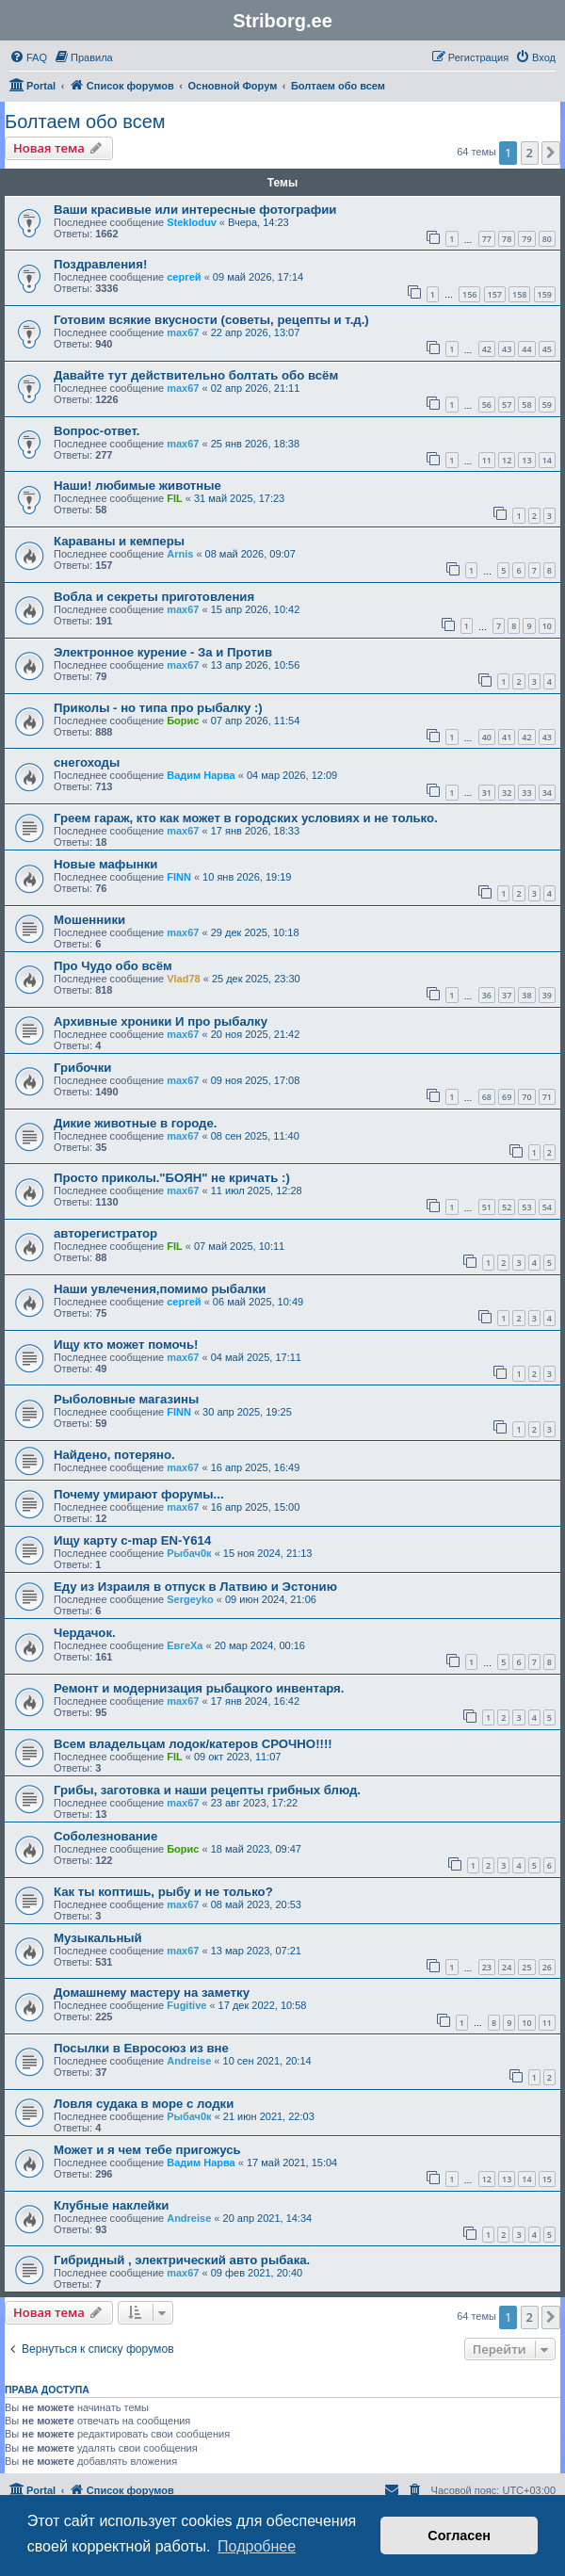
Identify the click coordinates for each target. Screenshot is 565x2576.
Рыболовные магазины (126, 1399)
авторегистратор (105, 1233)
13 (526, 460)
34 (547, 792)
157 (495, 294)
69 (506, 1097)
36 (487, 995)
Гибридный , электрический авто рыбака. (182, 2260)
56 (487, 404)
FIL (175, 498)
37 (506, 995)
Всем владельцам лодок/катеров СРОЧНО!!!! (193, 1744)
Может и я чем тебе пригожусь (147, 2150)
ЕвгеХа (184, 1645)
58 (526, 404)
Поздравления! (100, 264)
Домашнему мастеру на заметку (152, 1992)
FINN (179, 877)
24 (506, 1967)
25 (526, 1967)
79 (526, 239)
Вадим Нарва (201, 775)
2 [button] (529, 152)
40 (487, 737)
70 (526, 1097)
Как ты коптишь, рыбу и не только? (163, 1892)
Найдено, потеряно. (114, 1455)
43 (506, 349)
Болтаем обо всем (85, 121)
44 (526, 349)
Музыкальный (98, 1938)
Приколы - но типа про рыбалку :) (158, 708)
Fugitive (186, 2005)
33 (526, 792)
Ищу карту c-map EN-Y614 (132, 1540)
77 (487, 239)
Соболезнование (105, 1836)
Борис (183, 720)
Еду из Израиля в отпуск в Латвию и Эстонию (195, 1587)
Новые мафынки (105, 864)
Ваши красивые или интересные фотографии (195, 210)
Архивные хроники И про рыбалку (160, 1021)
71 (547, 1097)
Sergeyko (190, 1599)
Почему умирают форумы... (139, 1494)
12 (506, 460)
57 (506, 404)
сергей (184, 277)
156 (469, 294)
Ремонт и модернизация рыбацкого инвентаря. (199, 1688)
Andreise (189, 2060)
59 (547, 404)
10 (547, 626)
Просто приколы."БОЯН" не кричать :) (172, 1178)
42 (487, 349)
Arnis (180, 553)
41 (506, 737)
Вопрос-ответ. (96, 431)
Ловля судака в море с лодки (144, 2104)
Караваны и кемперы (119, 541)
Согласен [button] (459, 2535)
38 (526, 995)
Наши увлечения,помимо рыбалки (160, 1289)
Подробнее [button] (257, 2546)
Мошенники (89, 920)
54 (547, 1207)
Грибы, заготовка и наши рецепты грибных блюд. (207, 1790)
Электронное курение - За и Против (163, 652)
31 (487, 792)
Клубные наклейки (111, 2205)
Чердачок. (85, 1633)
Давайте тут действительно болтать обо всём (196, 375)
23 (487, 1967)
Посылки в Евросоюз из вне (141, 2048)
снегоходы (87, 762)
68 (487, 1097)
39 (547, 995)
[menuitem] (28, 57)
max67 (183, 332)
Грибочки (82, 1068)
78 (506, 239)
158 (519, 294)
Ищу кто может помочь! (126, 1344)
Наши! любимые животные (137, 485)
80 (547, 239)
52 (506, 1207)
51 (487, 1207)
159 (545, 294)
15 (547, 2179)
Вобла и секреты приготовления (154, 597)
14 (547, 460)
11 (487, 460)
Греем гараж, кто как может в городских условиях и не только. (246, 818)
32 (506, 792)
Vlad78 (183, 978)
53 (526, 1207)
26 (547, 1967)
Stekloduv (192, 222)
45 (547, 349)
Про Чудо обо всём (113, 966)
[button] (550, 152)
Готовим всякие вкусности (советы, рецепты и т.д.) (211, 320)
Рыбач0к (189, 1553)
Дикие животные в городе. (135, 1123)
